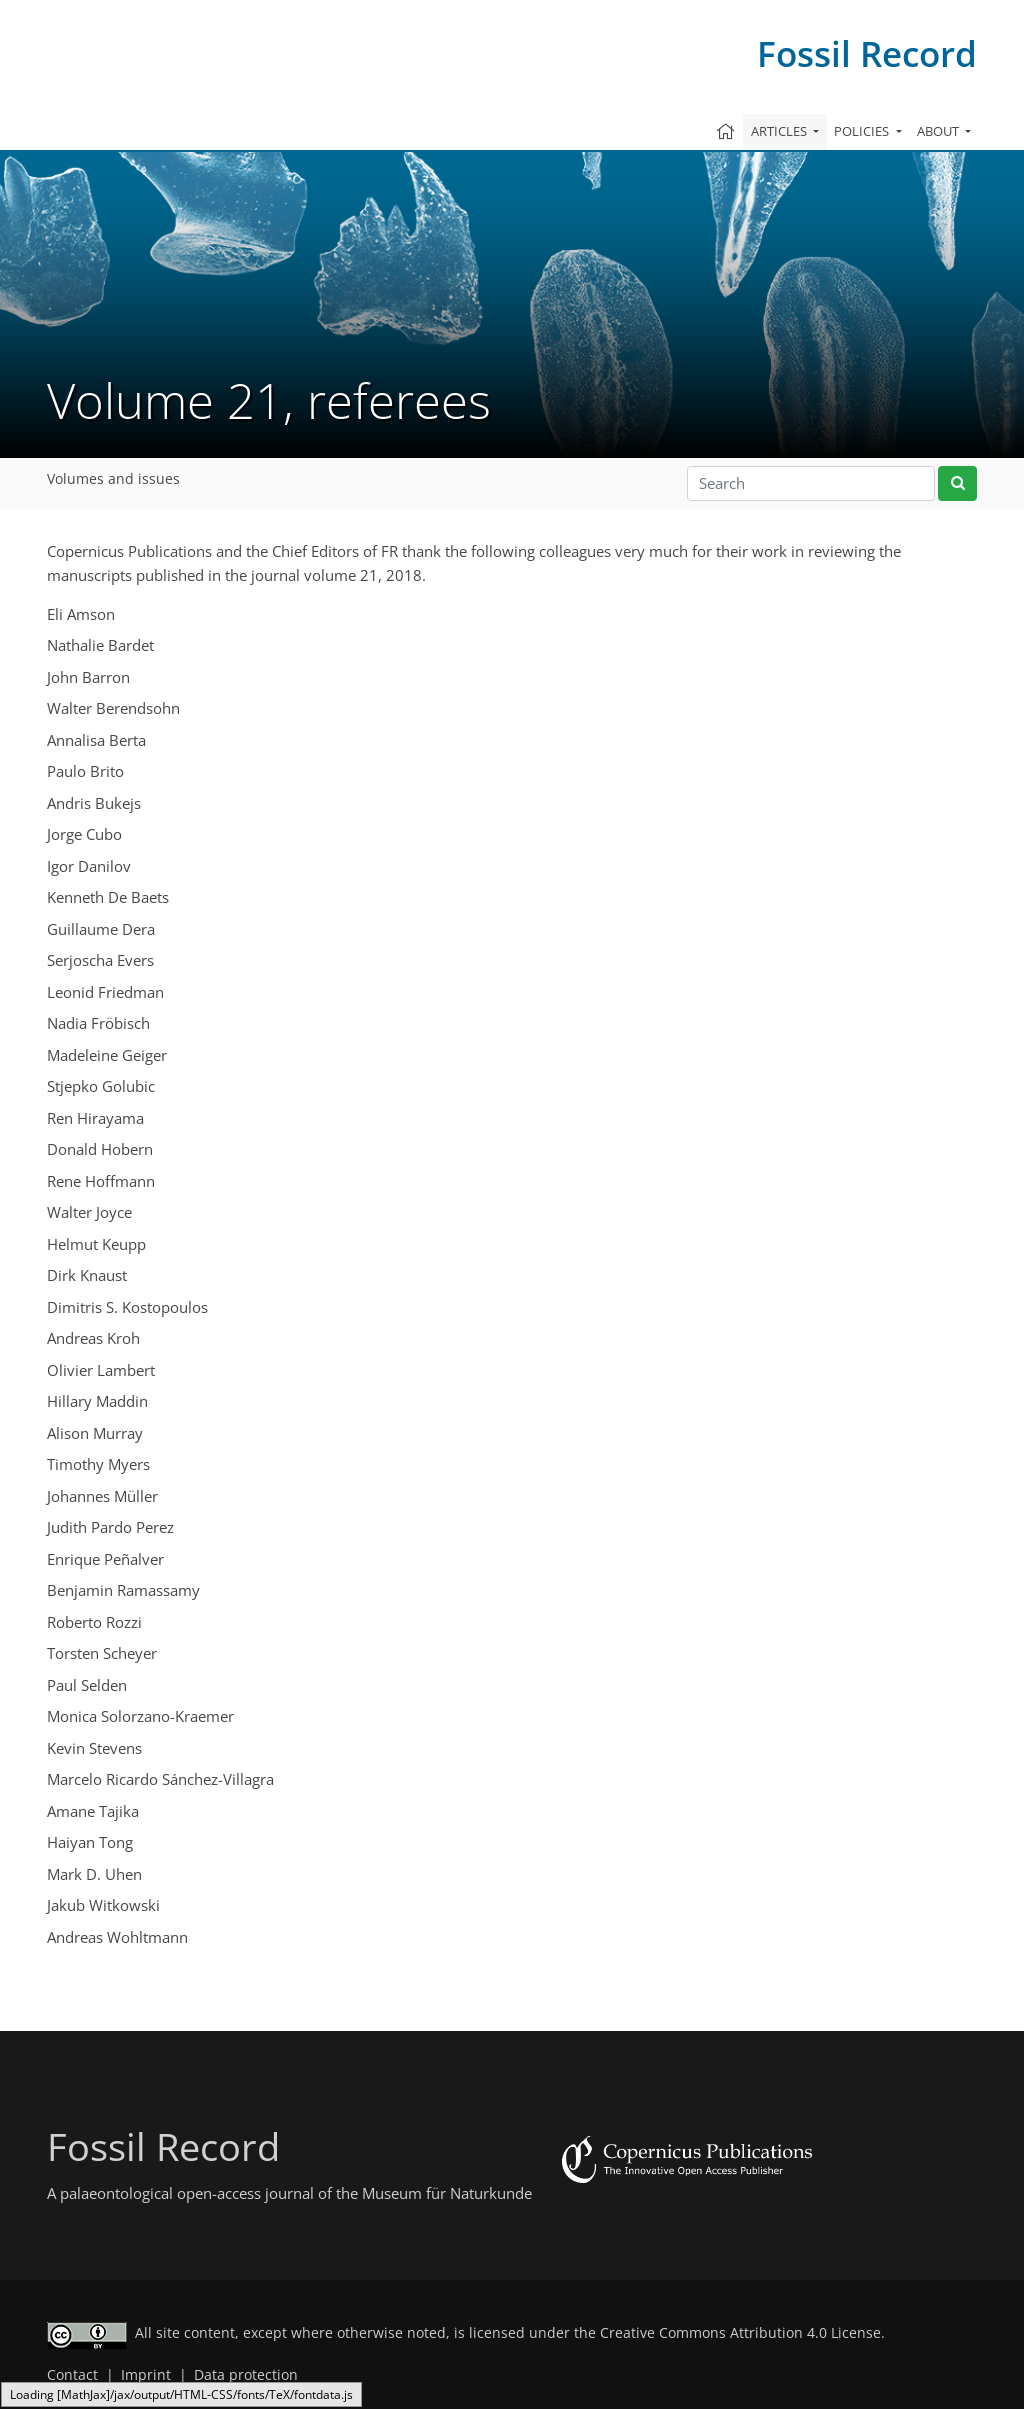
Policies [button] (863, 131)
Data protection (246, 2375)
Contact (72, 2375)
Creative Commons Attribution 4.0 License (740, 2333)
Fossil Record (867, 53)
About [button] (939, 131)
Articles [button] (780, 131)
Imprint (146, 2375)
